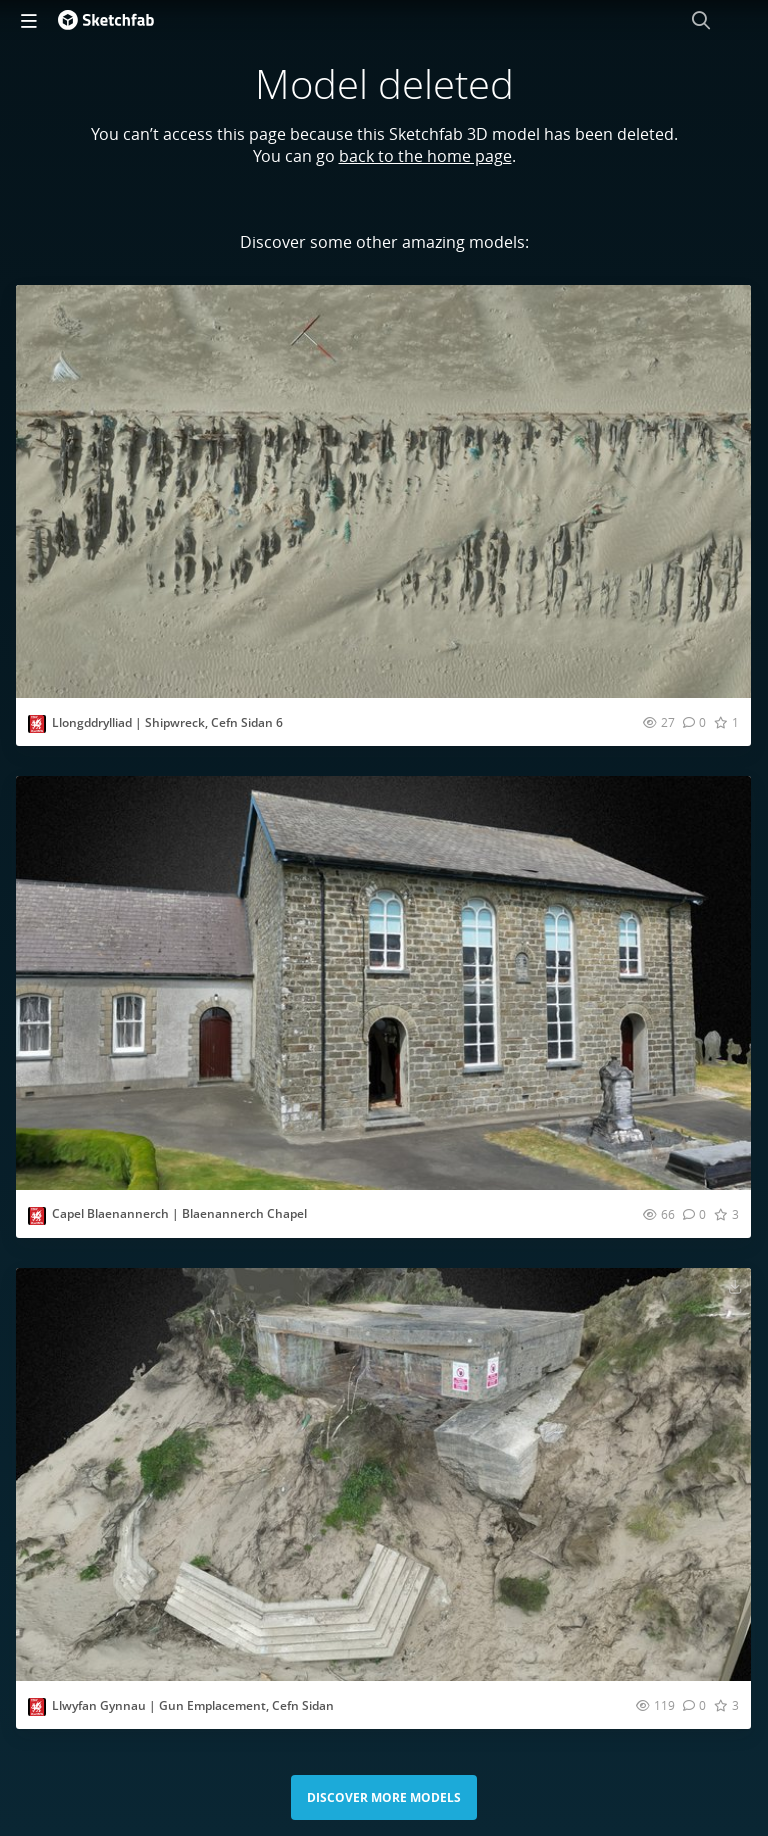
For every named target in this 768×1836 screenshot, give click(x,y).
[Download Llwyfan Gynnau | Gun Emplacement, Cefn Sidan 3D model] (735, 1286)
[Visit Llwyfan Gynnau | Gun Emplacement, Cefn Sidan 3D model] (383, 1474)
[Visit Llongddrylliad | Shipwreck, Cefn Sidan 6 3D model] (383, 491)
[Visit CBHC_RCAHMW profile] (37, 724)
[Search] (701, 20)
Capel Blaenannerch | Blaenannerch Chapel (179, 1213)
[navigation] (29, 20)
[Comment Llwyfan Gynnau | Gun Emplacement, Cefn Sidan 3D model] (694, 1705)
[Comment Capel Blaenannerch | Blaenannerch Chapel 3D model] (694, 1214)
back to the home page (425, 156)
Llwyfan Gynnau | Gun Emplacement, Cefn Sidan (193, 1705)
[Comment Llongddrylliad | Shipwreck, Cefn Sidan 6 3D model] (694, 722)
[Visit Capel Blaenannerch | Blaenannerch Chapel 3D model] (383, 982)
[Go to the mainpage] (106, 20)
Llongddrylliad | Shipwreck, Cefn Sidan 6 (167, 722)
